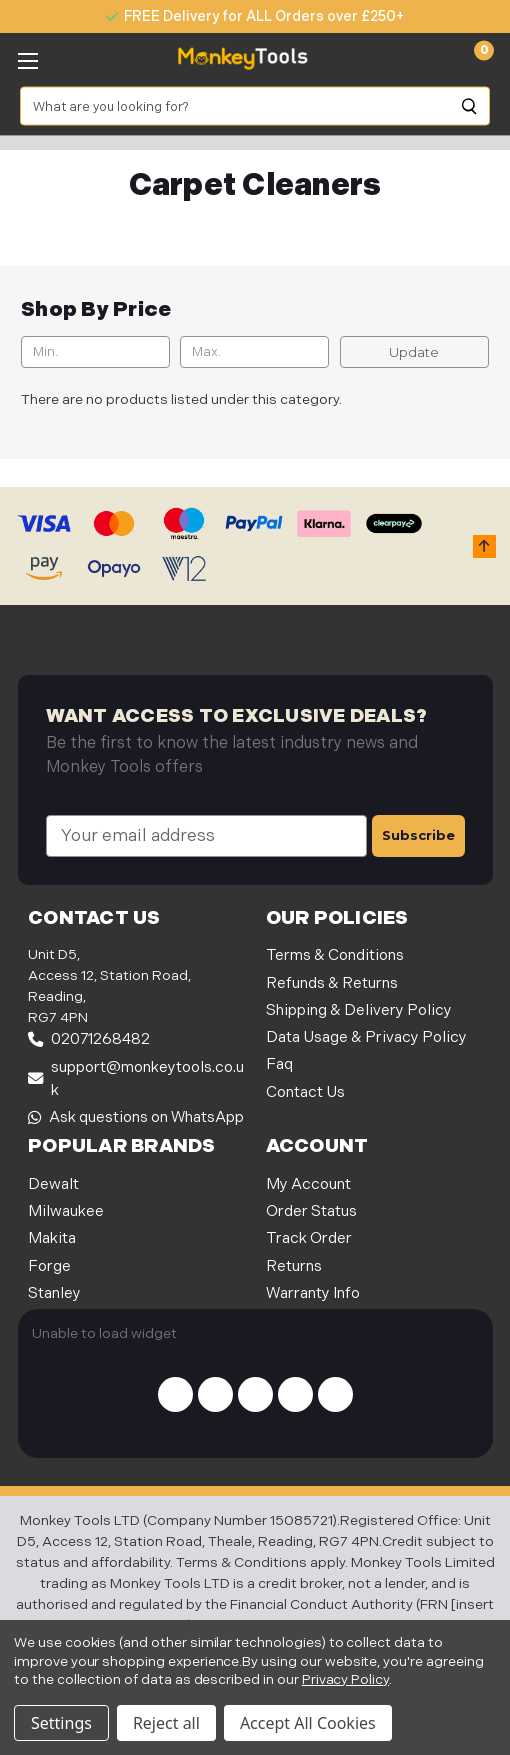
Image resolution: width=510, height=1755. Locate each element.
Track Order (309, 1238)
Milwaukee (66, 1211)
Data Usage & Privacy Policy (366, 1037)
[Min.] (95, 352)
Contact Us (305, 1092)
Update (414, 352)
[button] (484, 546)
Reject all (166, 1723)
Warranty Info (313, 1293)
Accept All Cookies (308, 1723)
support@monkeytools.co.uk (136, 1079)
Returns (294, 1266)
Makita (52, 1238)
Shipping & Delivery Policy (359, 1010)
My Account (308, 1184)
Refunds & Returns (332, 983)
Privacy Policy (345, 1679)
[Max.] (254, 352)
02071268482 (89, 1039)
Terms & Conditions (335, 955)
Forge (49, 1266)
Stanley (54, 1293)
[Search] (470, 106)
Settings (61, 1723)
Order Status (311, 1211)
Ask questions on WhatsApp (136, 1117)
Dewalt (53, 1184)
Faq (279, 1064)
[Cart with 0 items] (472, 59)
